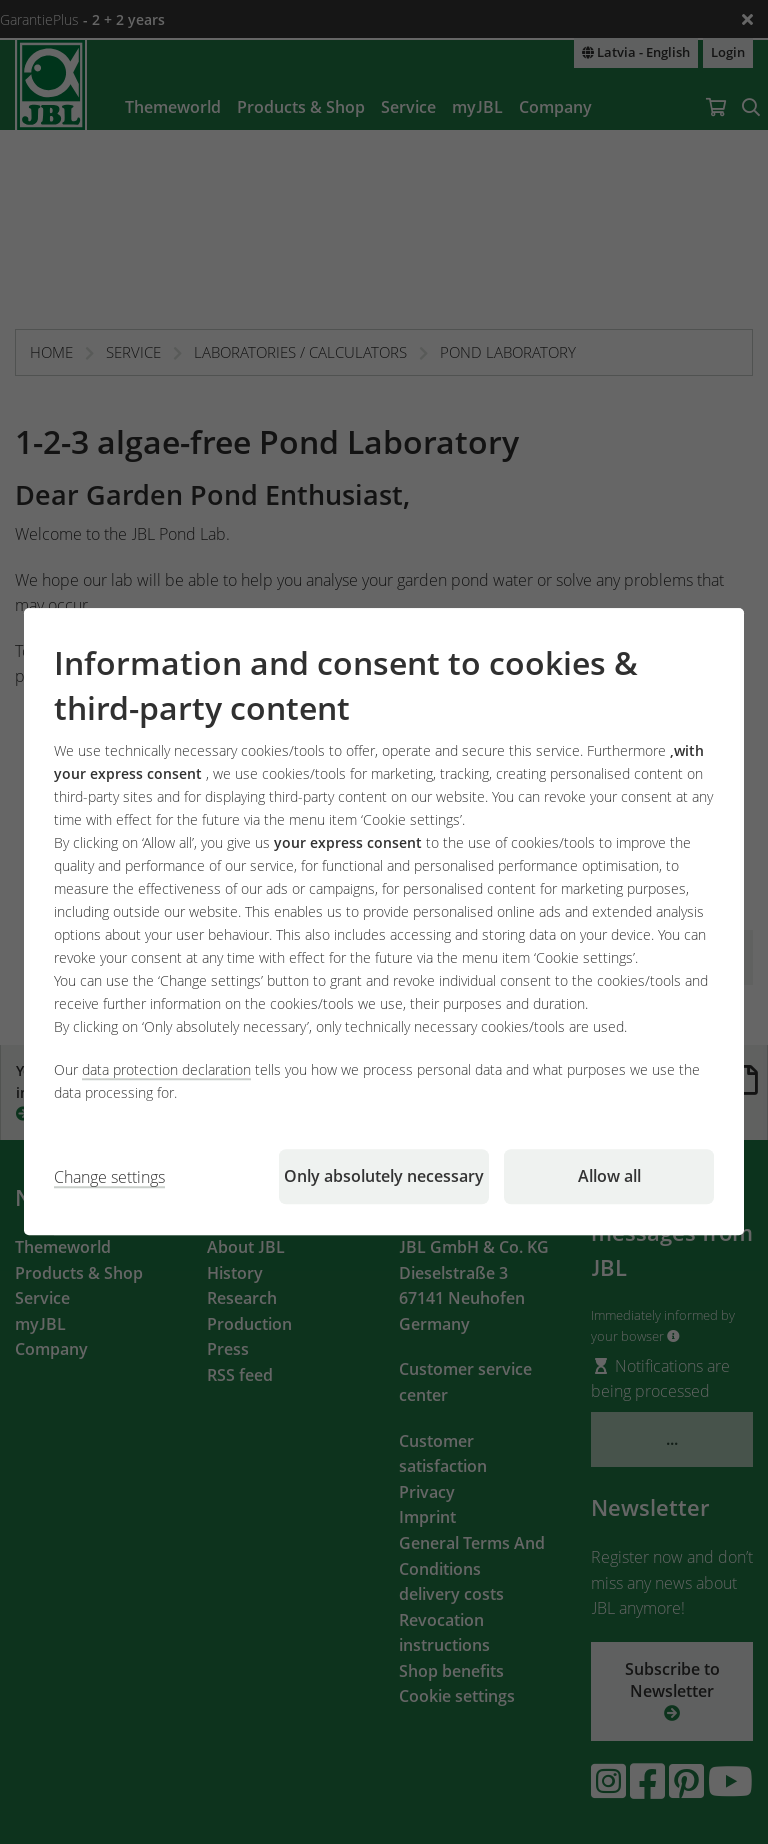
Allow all (609, 1177)
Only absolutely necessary (384, 1177)
